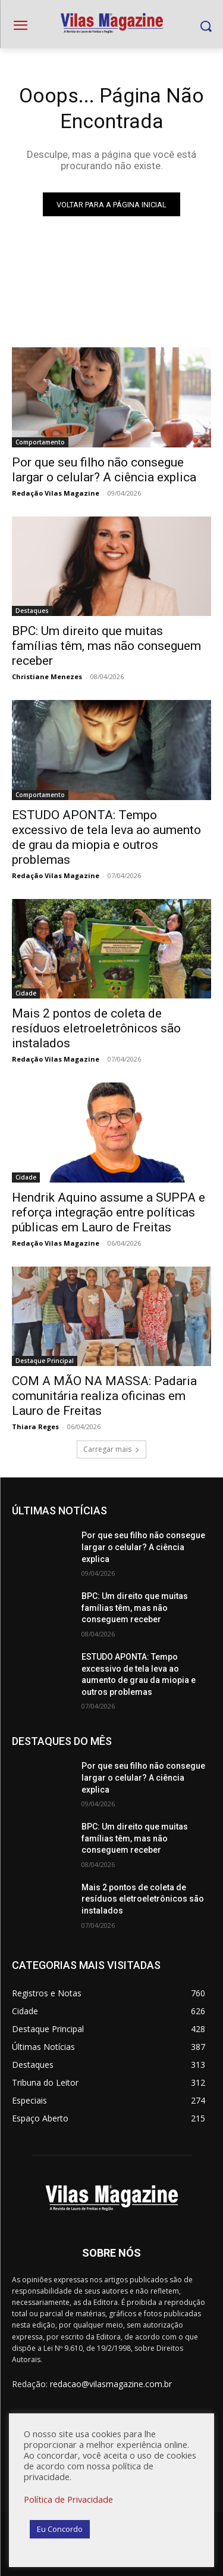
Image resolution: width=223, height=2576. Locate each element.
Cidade (25, 993)
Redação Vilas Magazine (55, 493)
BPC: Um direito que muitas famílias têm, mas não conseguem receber (106, 646)
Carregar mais (111, 1449)
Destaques (32, 610)
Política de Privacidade (68, 2499)
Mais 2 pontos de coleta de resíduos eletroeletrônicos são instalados (96, 1028)
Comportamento (40, 442)
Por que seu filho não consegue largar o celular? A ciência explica (143, 1546)
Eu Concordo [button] (60, 2529)
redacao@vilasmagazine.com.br (111, 2384)
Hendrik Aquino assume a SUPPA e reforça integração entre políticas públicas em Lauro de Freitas (108, 1212)
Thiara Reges (35, 1426)
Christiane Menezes (47, 676)
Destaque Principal (44, 1361)
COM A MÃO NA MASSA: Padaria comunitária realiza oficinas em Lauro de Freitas (104, 1396)
